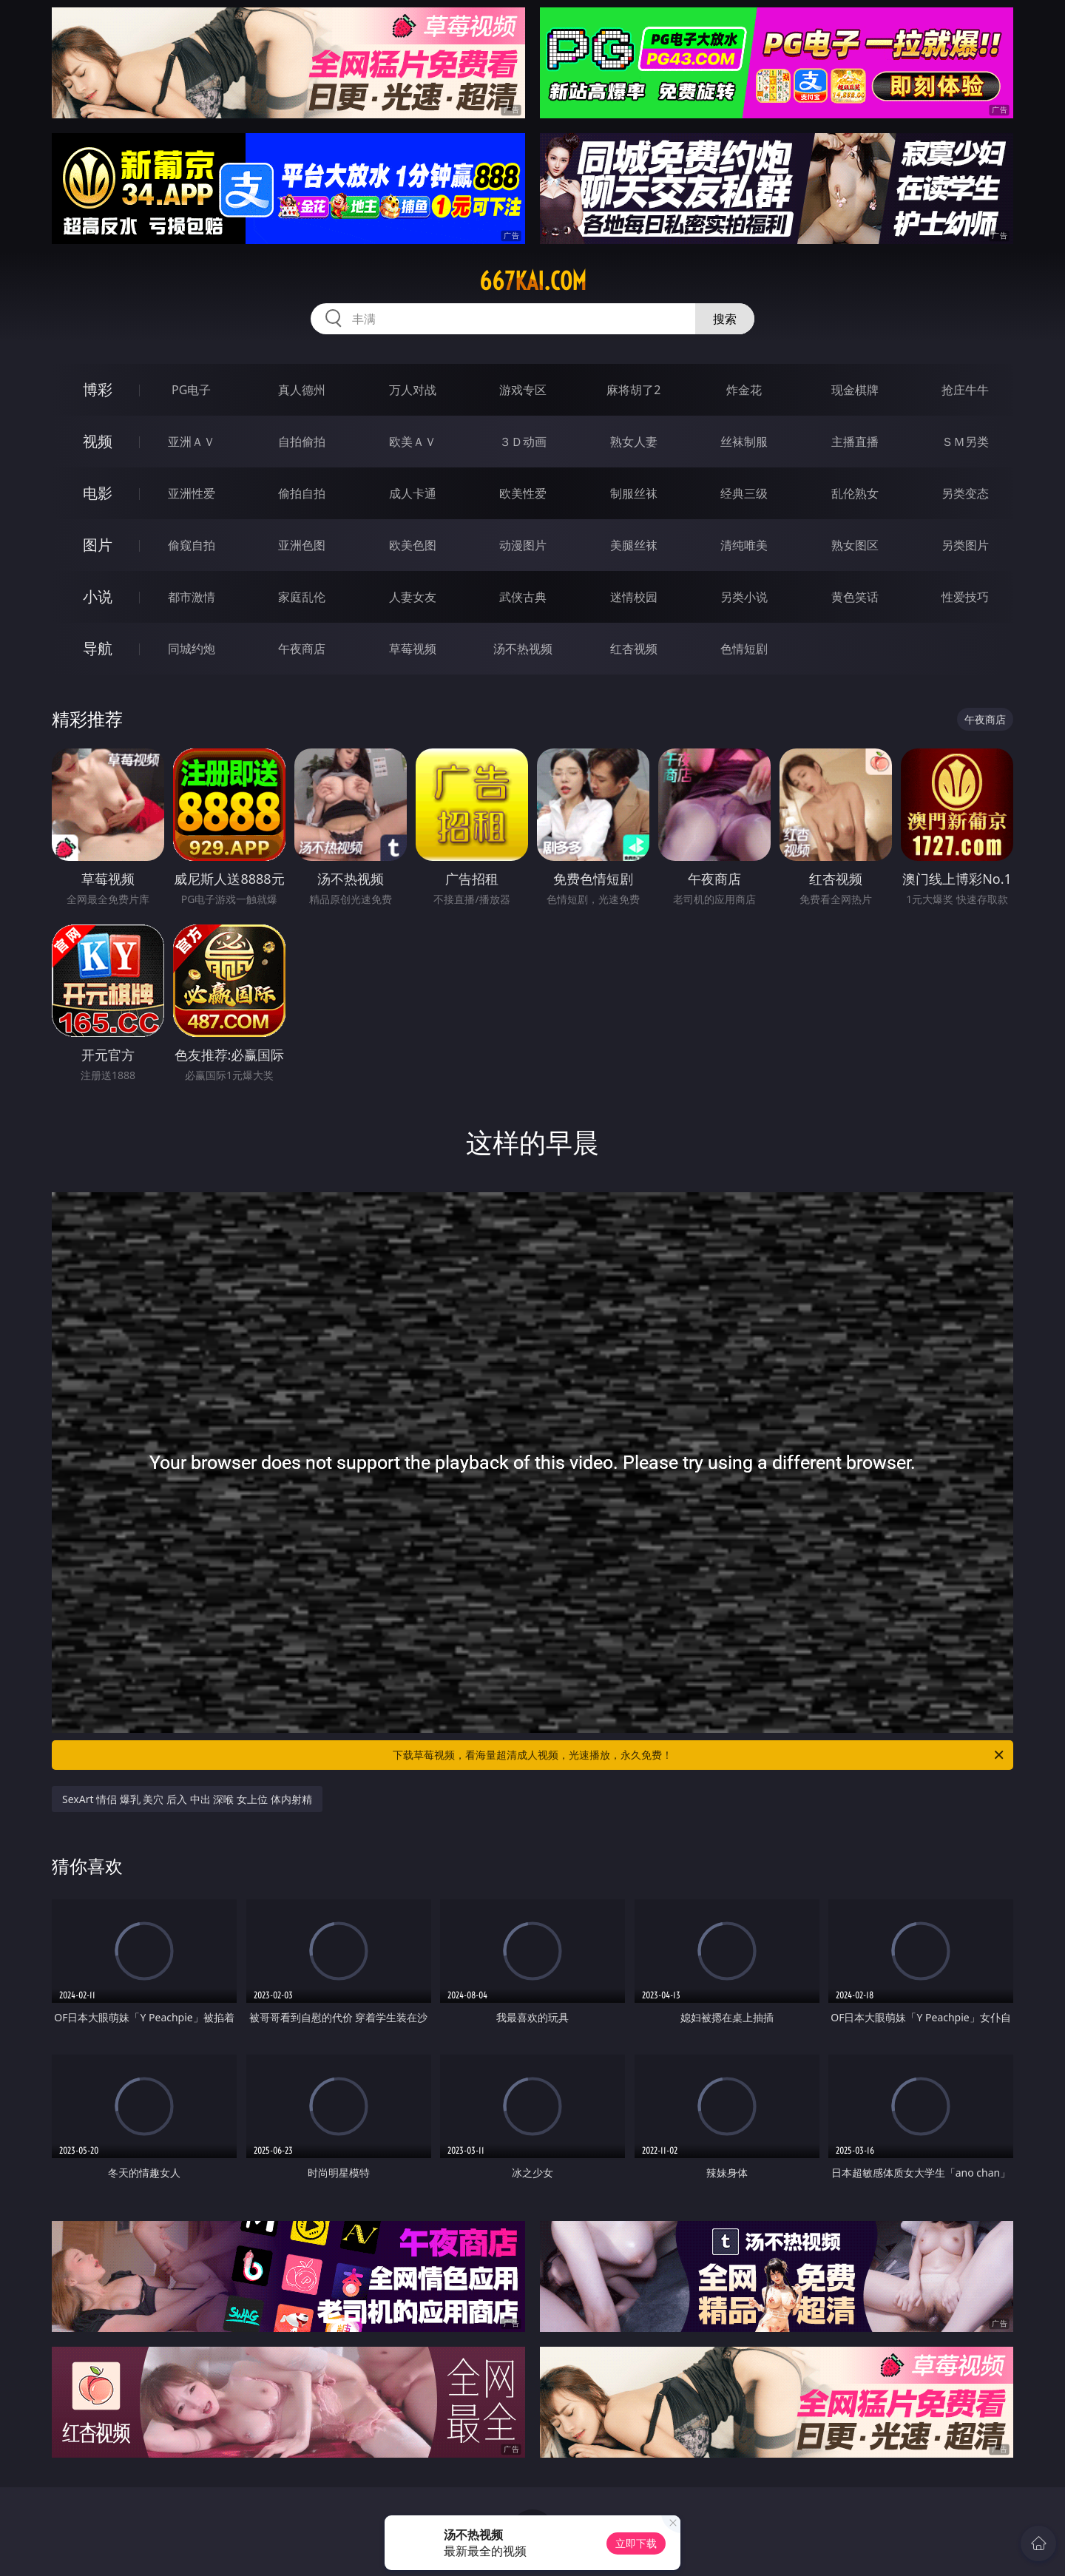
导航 (97, 648)
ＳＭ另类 (965, 441)
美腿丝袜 (633, 545)
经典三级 (744, 493)
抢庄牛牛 (965, 390)
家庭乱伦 (301, 597)
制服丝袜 (633, 493)
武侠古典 (523, 597)
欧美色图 (412, 545)
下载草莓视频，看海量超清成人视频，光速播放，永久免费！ (699, 1755)
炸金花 (744, 390)
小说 (97, 596)
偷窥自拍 (191, 545)
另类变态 (965, 493)
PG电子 (191, 390)
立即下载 (636, 2543)
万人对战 (412, 390)
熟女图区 (855, 545)
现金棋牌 (855, 390)
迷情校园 (633, 597)
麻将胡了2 (633, 390)
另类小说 (744, 597)
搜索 (725, 319)
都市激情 (191, 597)
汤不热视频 (522, 648)
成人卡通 (412, 493)
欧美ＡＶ (412, 441)
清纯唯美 (744, 545)
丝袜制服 (744, 441)
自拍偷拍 (301, 441)
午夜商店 (301, 648)
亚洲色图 (301, 545)
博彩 (97, 389)
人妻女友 (412, 597)
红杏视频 (633, 648)
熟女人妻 (633, 441)
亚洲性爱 (191, 493)
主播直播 (855, 441)
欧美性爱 (523, 493)
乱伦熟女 (855, 493)
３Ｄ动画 (523, 441)
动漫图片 (523, 545)
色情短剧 (744, 648)
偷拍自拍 (301, 493)
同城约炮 (191, 648)
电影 (97, 493)
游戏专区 (523, 390)
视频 (97, 441)
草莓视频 (412, 648)
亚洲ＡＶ (191, 441)
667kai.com (532, 281)
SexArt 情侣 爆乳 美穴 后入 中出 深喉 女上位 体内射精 (187, 1799)
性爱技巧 (965, 597)
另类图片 (965, 545)
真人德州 (301, 390)
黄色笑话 (855, 597)
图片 (97, 545)
